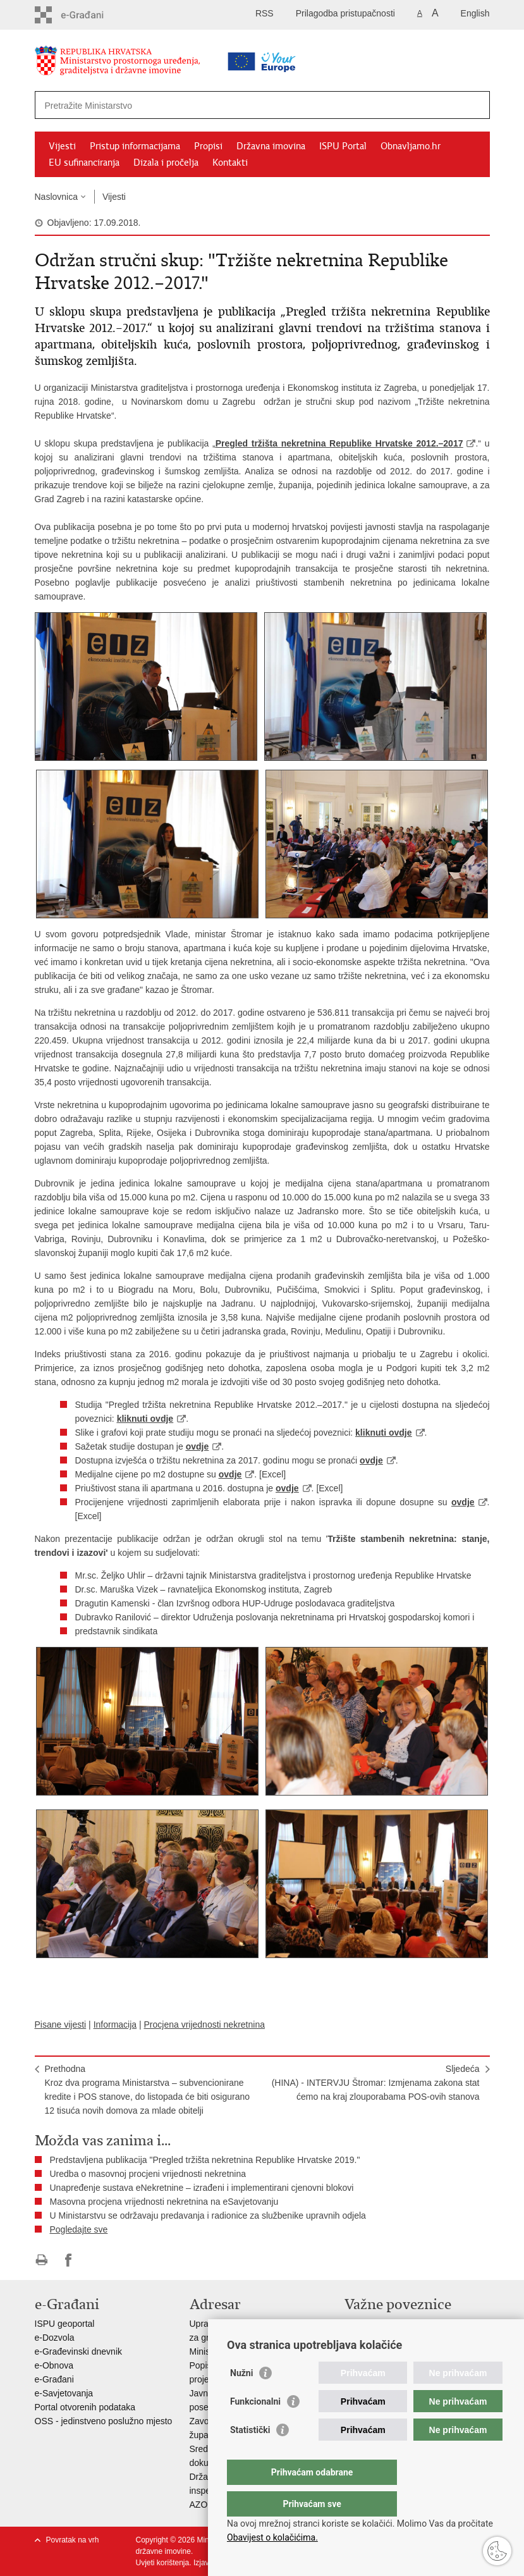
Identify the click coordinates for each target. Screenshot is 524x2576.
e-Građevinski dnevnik (79, 2351)
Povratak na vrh (72, 2540)
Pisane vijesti (61, 2024)
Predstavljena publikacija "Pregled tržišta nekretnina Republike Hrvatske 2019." (205, 2160)
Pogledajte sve (79, 2229)
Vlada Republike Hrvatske (395, 2324)
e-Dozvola (55, 2338)
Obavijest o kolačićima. (272, 2537)
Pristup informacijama (135, 146)
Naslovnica (56, 197)
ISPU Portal (343, 146)
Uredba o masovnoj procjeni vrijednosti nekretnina (148, 2174)
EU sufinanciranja (84, 162)
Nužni (241, 2398)
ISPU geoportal (65, 2324)
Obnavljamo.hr (411, 146)
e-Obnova (54, 2365)
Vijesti (62, 146)
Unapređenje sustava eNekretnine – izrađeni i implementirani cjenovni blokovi (202, 2188)
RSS (264, 13)
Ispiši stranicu (41, 2260)
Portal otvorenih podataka (85, 2407)
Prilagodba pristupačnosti (345, 13)
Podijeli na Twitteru (95, 2260)
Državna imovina (270, 146)
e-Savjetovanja (64, 2393)
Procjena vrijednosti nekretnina (204, 2024)
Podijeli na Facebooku (68, 2260)
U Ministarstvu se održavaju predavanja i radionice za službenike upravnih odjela (208, 2215)
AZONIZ (206, 2504)
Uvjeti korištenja (163, 2562)
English (475, 13)
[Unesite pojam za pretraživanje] (222, 105)
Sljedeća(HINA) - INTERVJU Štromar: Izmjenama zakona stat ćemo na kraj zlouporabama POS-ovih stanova (376, 2083)
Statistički (250, 2455)
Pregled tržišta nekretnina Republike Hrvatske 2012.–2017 (339, 443)
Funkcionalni (255, 2427)
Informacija (115, 2024)
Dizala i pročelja (165, 162)
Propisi (208, 146)
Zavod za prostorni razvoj (394, 2338)
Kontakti (230, 162)
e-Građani (54, 2379)
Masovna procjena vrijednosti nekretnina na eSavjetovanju (164, 2202)
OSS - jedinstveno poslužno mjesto (104, 2421)
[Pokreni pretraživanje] (475, 105)
